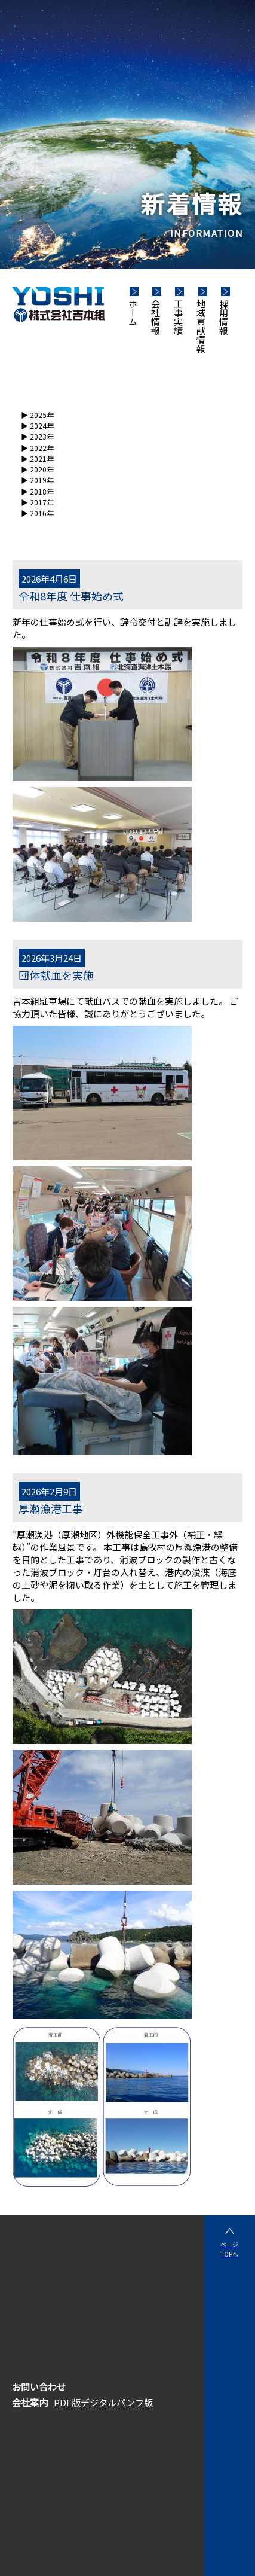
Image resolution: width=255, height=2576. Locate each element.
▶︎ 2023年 (37, 436)
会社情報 (155, 317)
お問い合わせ (39, 2386)
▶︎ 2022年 (37, 448)
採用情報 (224, 317)
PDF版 (67, 2402)
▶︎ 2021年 (37, 458)
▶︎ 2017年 (37, 502)
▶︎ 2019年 (37, 480)
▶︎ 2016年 (37, 513)
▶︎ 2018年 (37, 491)
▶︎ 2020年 (37, 469)
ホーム (133, 312)
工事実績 (178, 317)
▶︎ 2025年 (37, 415)
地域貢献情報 (201, 326)
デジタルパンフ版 (117, 2402)
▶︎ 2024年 (37, 425)
